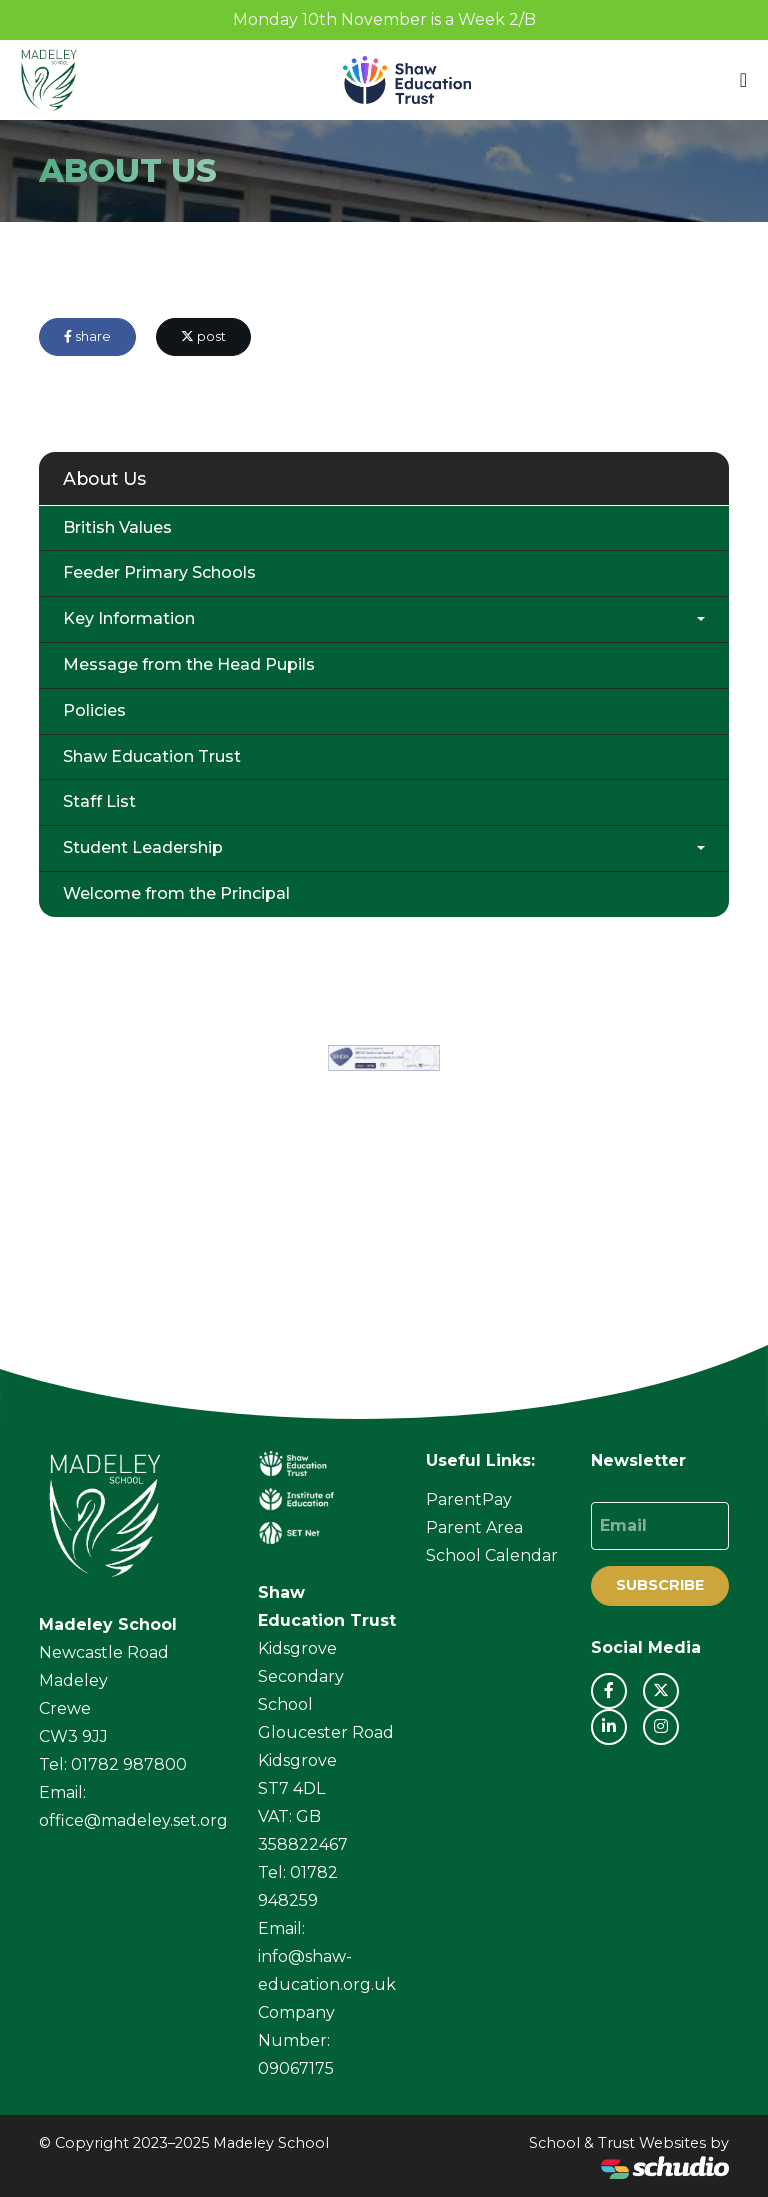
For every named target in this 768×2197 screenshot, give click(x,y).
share (87, 336)
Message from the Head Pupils (189, 664)
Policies (94, 710)
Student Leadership (143, 847)
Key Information (129, 618)
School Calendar (492, 1555)
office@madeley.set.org (133, 1820)
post (203, 336)
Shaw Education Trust (152, 756)
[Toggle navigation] (743, 80)
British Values (117, 527)
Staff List (99, 801)
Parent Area (474, 1527)
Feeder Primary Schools (159, 572)
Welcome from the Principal (176, 893)
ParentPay (469, 1499)
